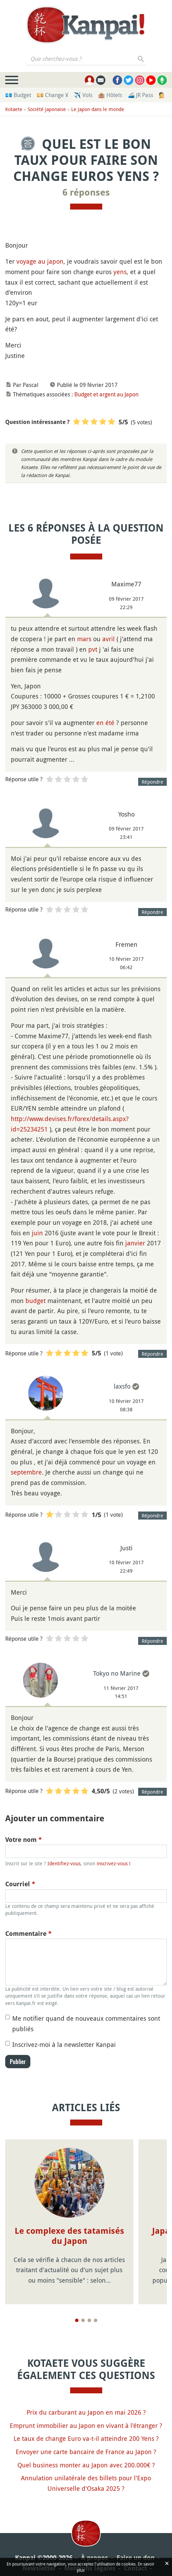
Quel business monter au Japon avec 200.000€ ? (86, 2454)
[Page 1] (76, 2310)
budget (35, 1300)
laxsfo (122, 1386)
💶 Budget (18, 95)
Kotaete (13, 109)
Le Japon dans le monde (97, 109)
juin (37, 1233)
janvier (135, 1243)
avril (108, 639)
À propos (94, 2547)
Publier (18, 2061)
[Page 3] (89, 2310)
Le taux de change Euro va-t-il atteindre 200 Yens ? (86, 2428)
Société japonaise (47, 109)
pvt (92, 649)
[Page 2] (83, 2310)
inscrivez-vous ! (113, 1863)
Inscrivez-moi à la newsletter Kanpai (64, 2044)
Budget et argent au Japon (106, 394)
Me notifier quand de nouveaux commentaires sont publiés (86, 2023)
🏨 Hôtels (110, 95)
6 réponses (86, 192)
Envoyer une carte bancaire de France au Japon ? (86, 2441)
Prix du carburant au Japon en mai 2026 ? (86, 2402)
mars (84, 639)
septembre (26, 1472)
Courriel (20, 1884)
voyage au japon (39, 261)
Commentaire (28, 1933)
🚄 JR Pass (140, 95)
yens (120, 272)
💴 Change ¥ (52, 95)
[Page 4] (95, 2310)
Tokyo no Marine (117, 1673)
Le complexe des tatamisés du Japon (69, 2236)
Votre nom (23, 1839)
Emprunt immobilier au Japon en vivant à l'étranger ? (86, 2415)
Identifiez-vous (64, 1863)
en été (105, 722)
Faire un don (136, 2547)
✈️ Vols (83, 95)
